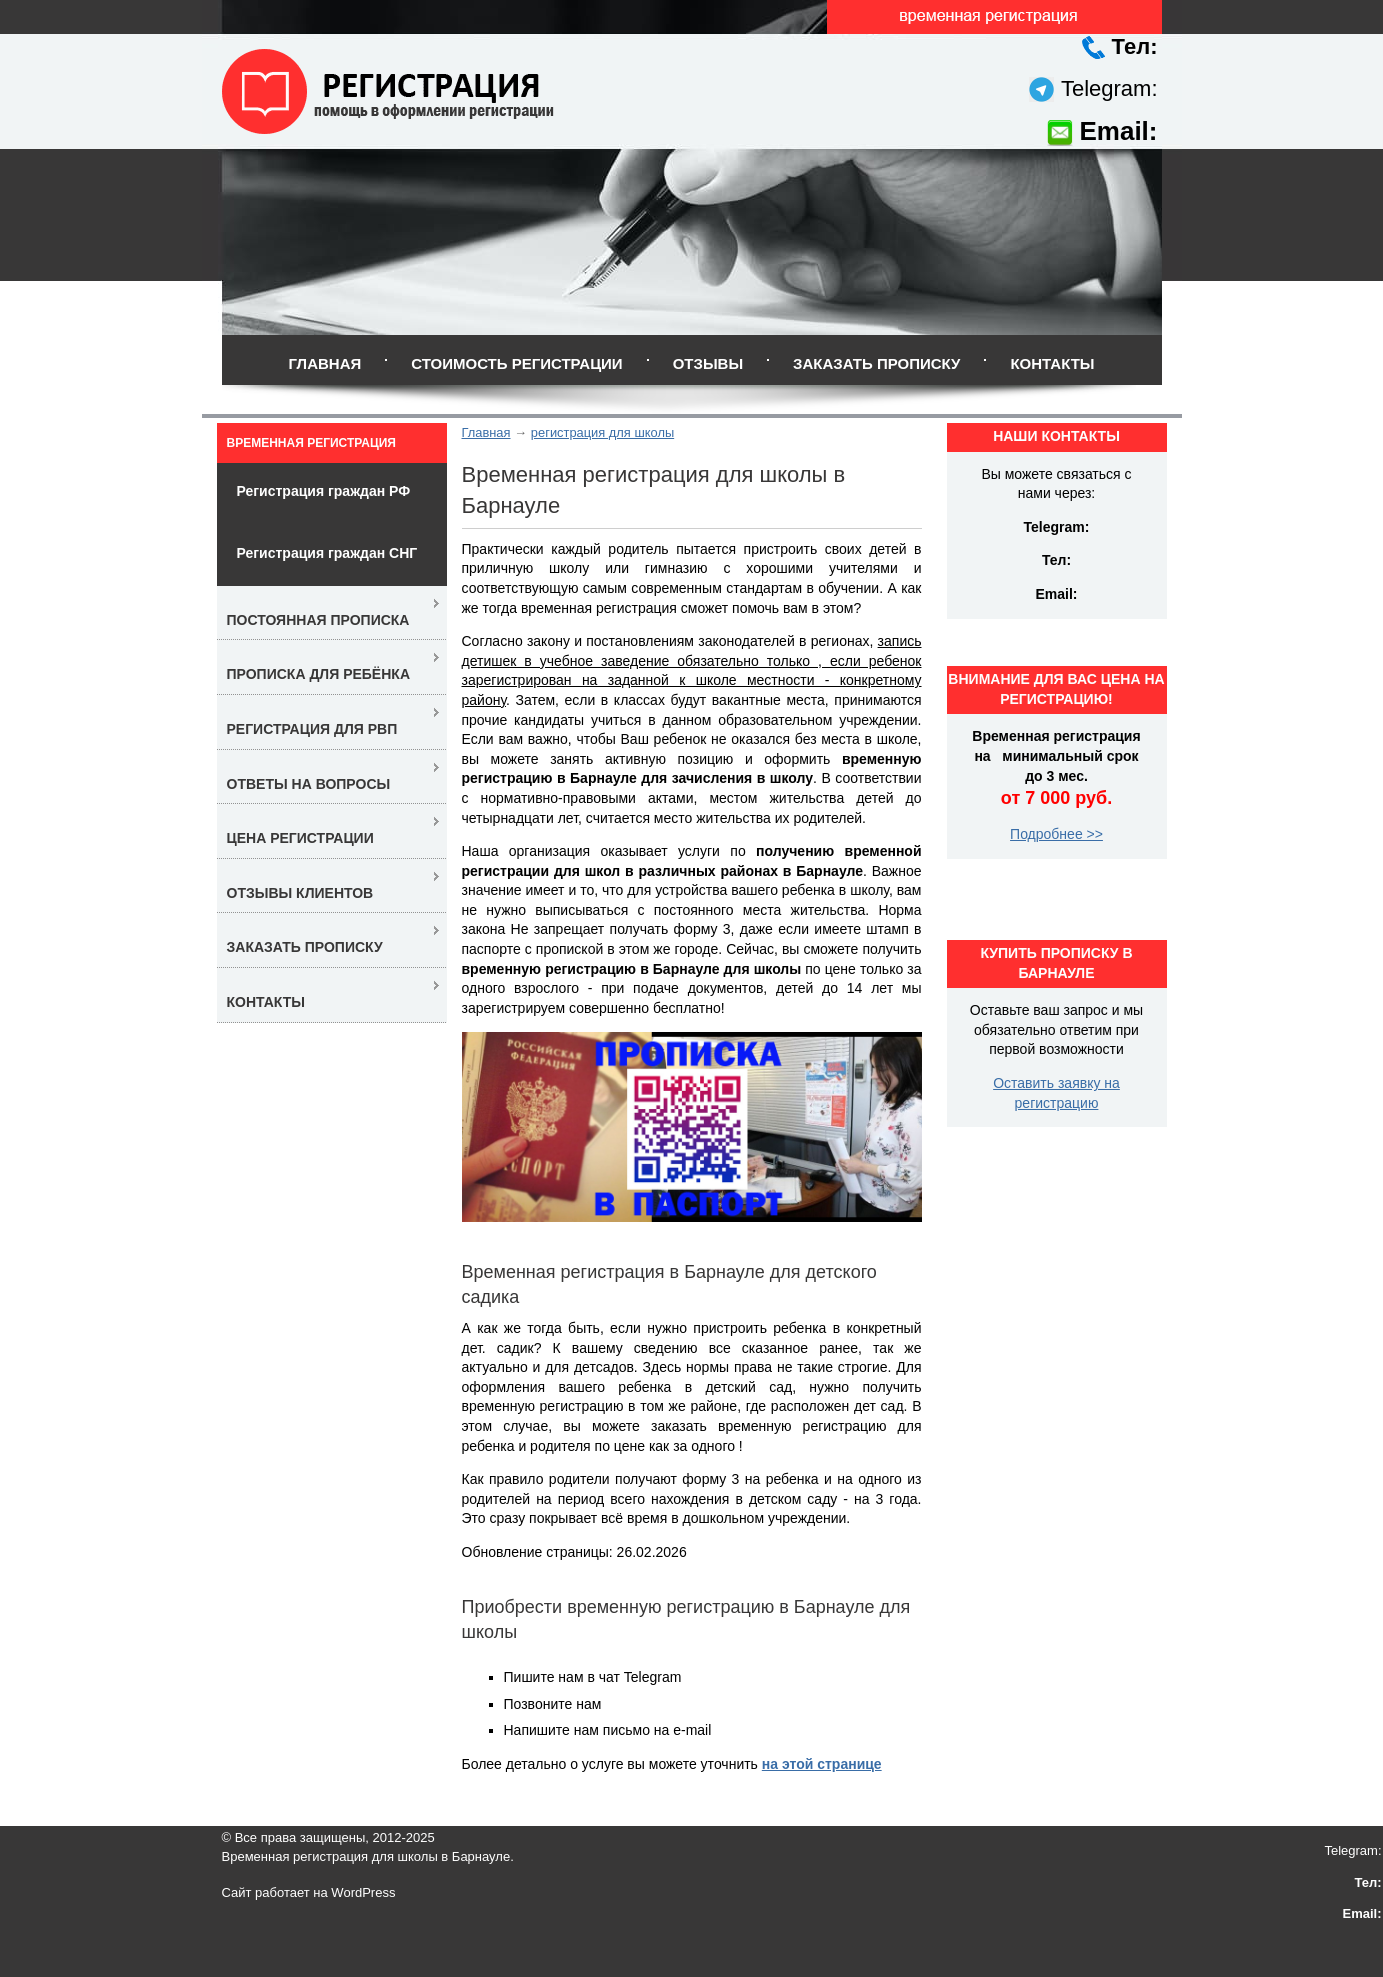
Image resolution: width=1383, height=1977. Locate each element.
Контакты (1052, 363)
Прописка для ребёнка (319, 674)
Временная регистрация (311, 443)
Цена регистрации (300, 838)
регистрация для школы (602, 432)
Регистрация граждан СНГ (327, 553)
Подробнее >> (1056, 834)
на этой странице (822, 1764)
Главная (324, 363)
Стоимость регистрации (516, 363)
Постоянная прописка (318, 620)
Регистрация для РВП (312, 729)
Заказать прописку (876, 363)
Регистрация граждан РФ (324, 491)
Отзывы (708, 363)
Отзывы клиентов (300, 893)
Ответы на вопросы (309, 784)
